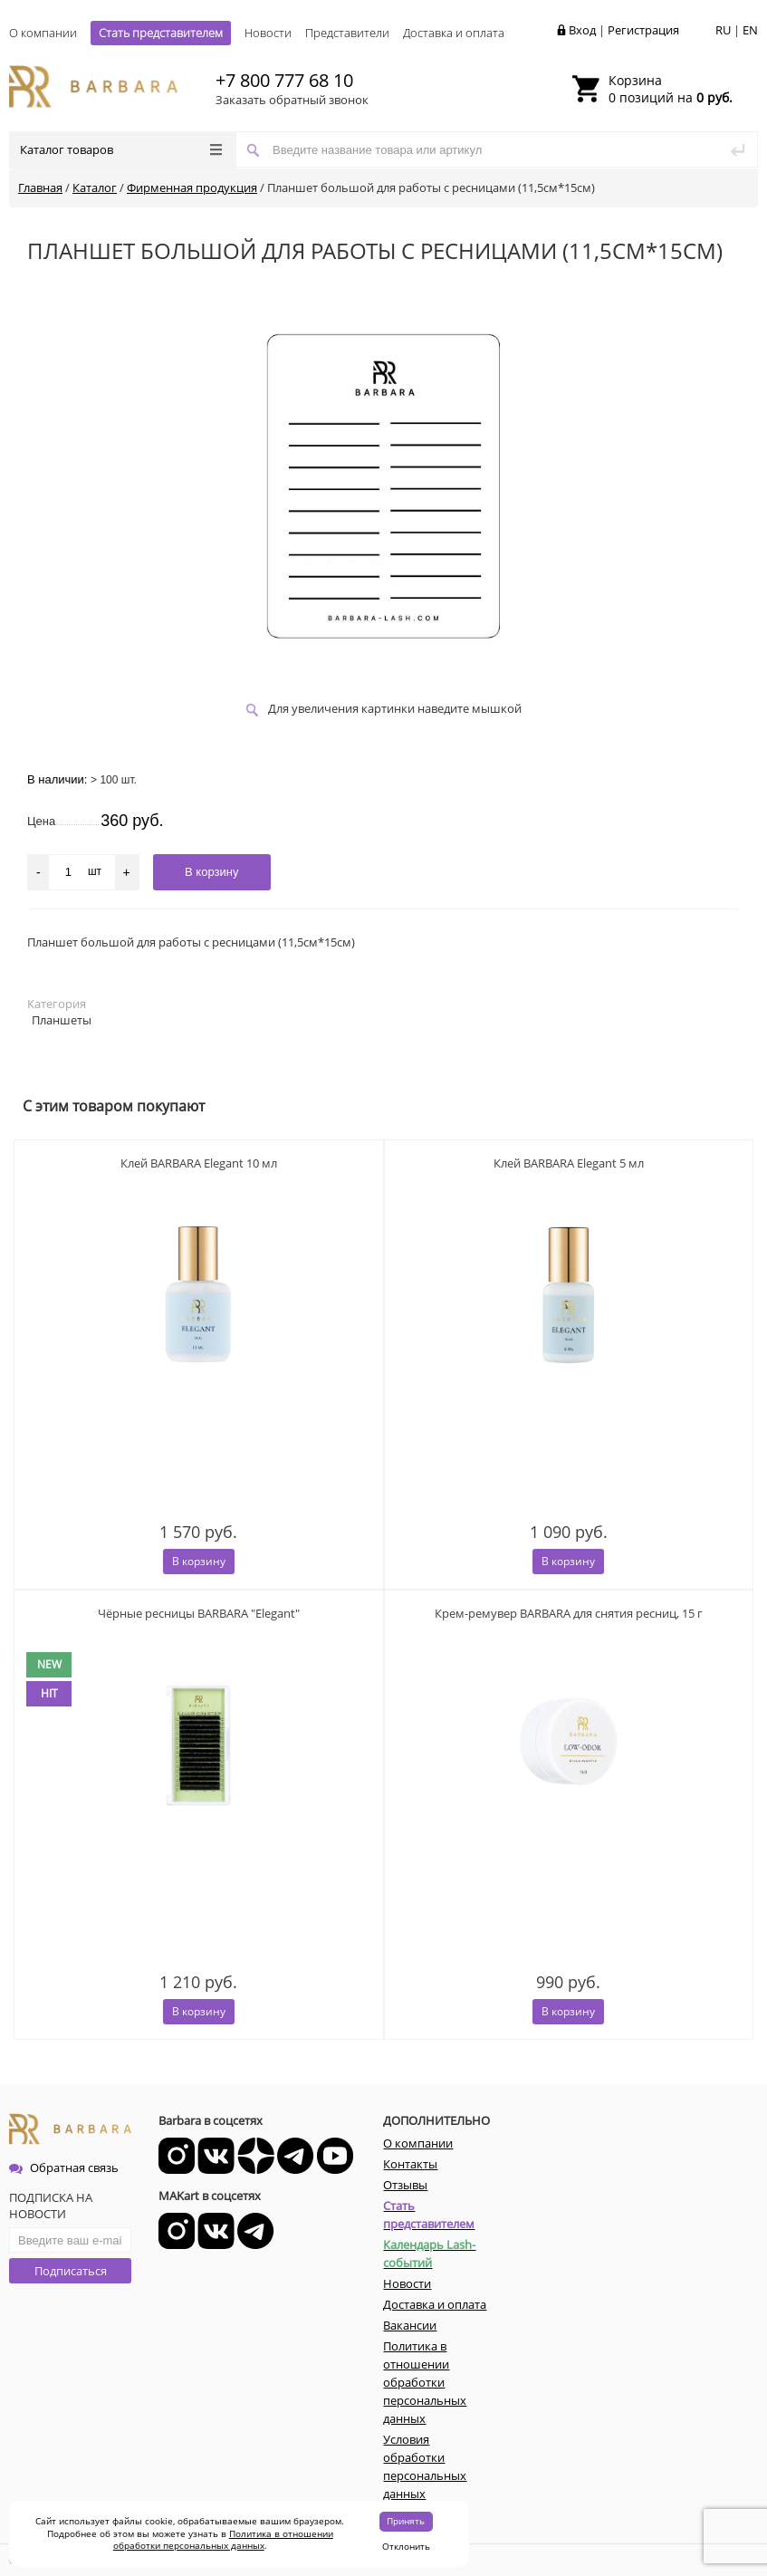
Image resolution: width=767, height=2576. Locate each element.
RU (723, 30)
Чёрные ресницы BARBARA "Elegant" (199, 1613)
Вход (582, 30)
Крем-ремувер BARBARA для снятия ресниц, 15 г (569, 1613)
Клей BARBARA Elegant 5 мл (569, 1163)
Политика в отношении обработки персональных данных (223, 2539)
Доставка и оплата (453, 32)
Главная (40, 187)
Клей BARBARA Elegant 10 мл (198, 1163)
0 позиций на (671, 89)
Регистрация (643, 30)
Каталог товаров (121, 149)
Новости (268, 32)
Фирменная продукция (192, 187)
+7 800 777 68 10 (284, 80)
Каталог (94, 187)
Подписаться (70, 2271)
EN (750, 30)
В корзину (198, 1561)
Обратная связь (64, 2167)
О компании (43, 32)
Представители (347, 32)
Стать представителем (161, 32)
